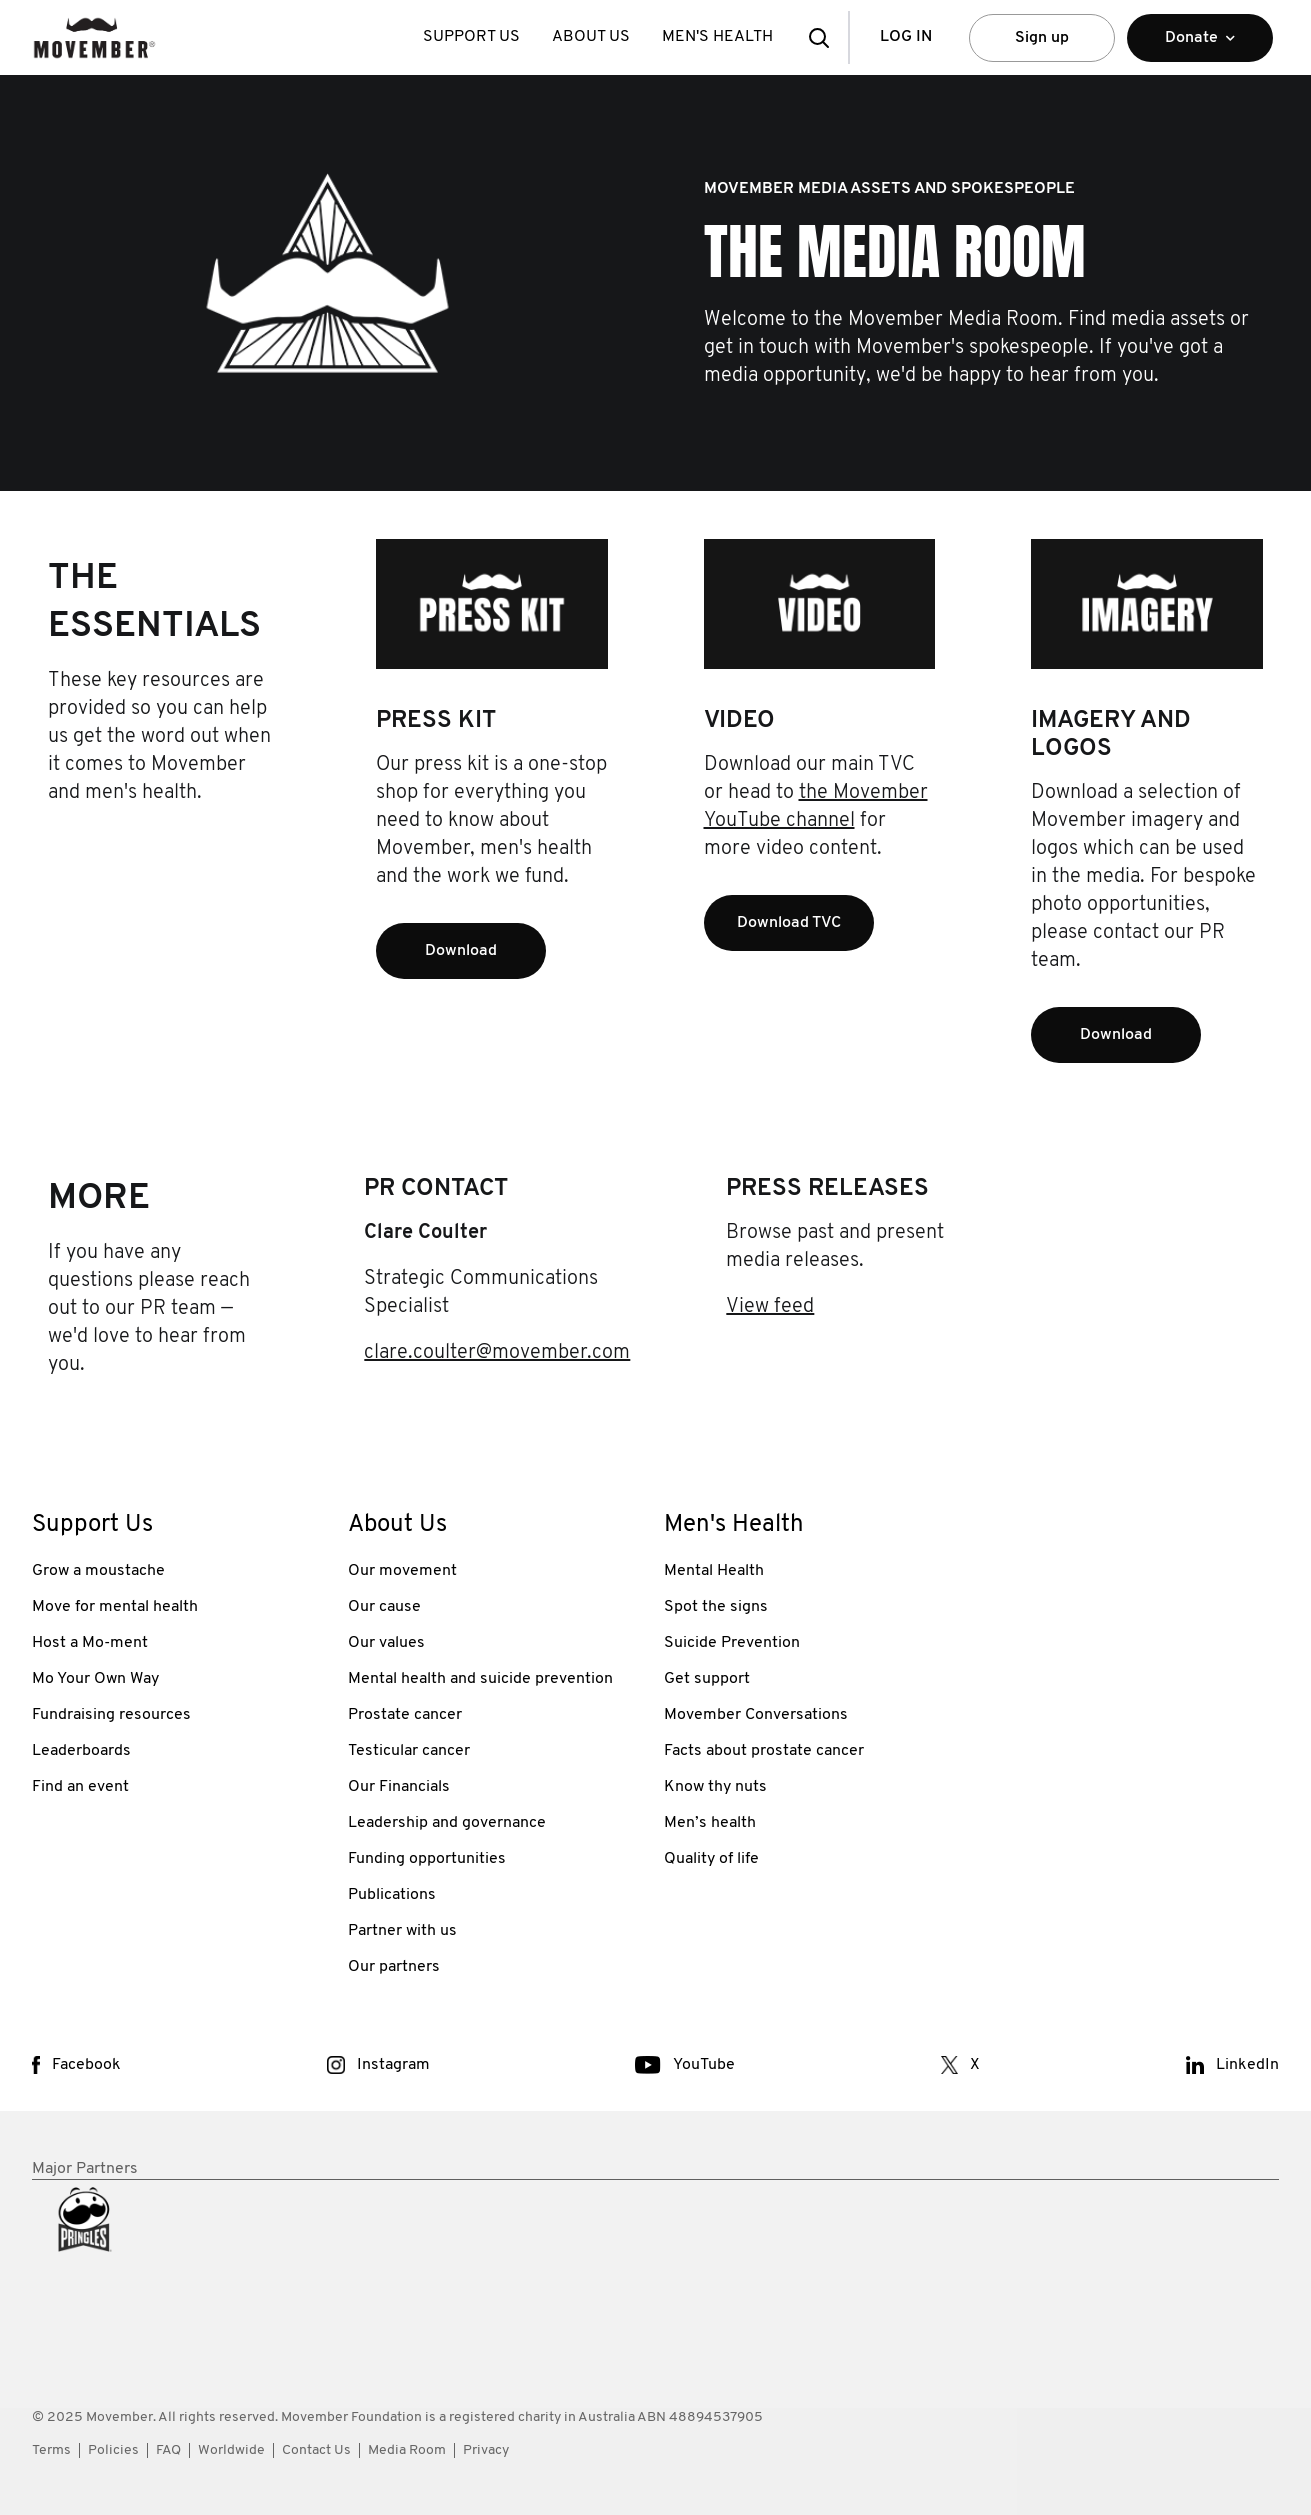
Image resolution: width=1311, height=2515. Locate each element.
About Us (591, 37)
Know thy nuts (715, 1787)
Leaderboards (81, 1751)
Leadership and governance (447, 1823)
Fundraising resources (111, 1715)
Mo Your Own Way (95, 1679)
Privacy (486, 2450)
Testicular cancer (409, 1751)
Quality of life (711, 1859)
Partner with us (402, 1931)
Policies (113, 2450)
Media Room (407, 2450)
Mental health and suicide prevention (480, 1679)
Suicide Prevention (732, 1643)
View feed (770, 1307)
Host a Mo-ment (90, 1643)
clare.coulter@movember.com (497, 1353)
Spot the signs (716, 1607)
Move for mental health (115, 1607)
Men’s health (710, 1823)
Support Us (471, 37)
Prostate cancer (405, 1715)
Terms (51, 2450)
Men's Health (717, 37)
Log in (906, 37)
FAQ (168, 2450)
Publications (392, 1895)
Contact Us (316, 2450)
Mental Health (714, 1571)
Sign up (1042, 38)
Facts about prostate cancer (764, 1751)
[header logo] (94, 37)
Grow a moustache (98, 1571)
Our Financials (399, 1787)
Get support (707, 1679)
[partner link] (182, 2270)
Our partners (394, 1967)
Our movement (402, 1571)
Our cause (384, 1607)
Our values (386, 1643)
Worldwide (231, 2450)
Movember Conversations (756, 1715)
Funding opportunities (427, 1859)
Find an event (80, 1787)
